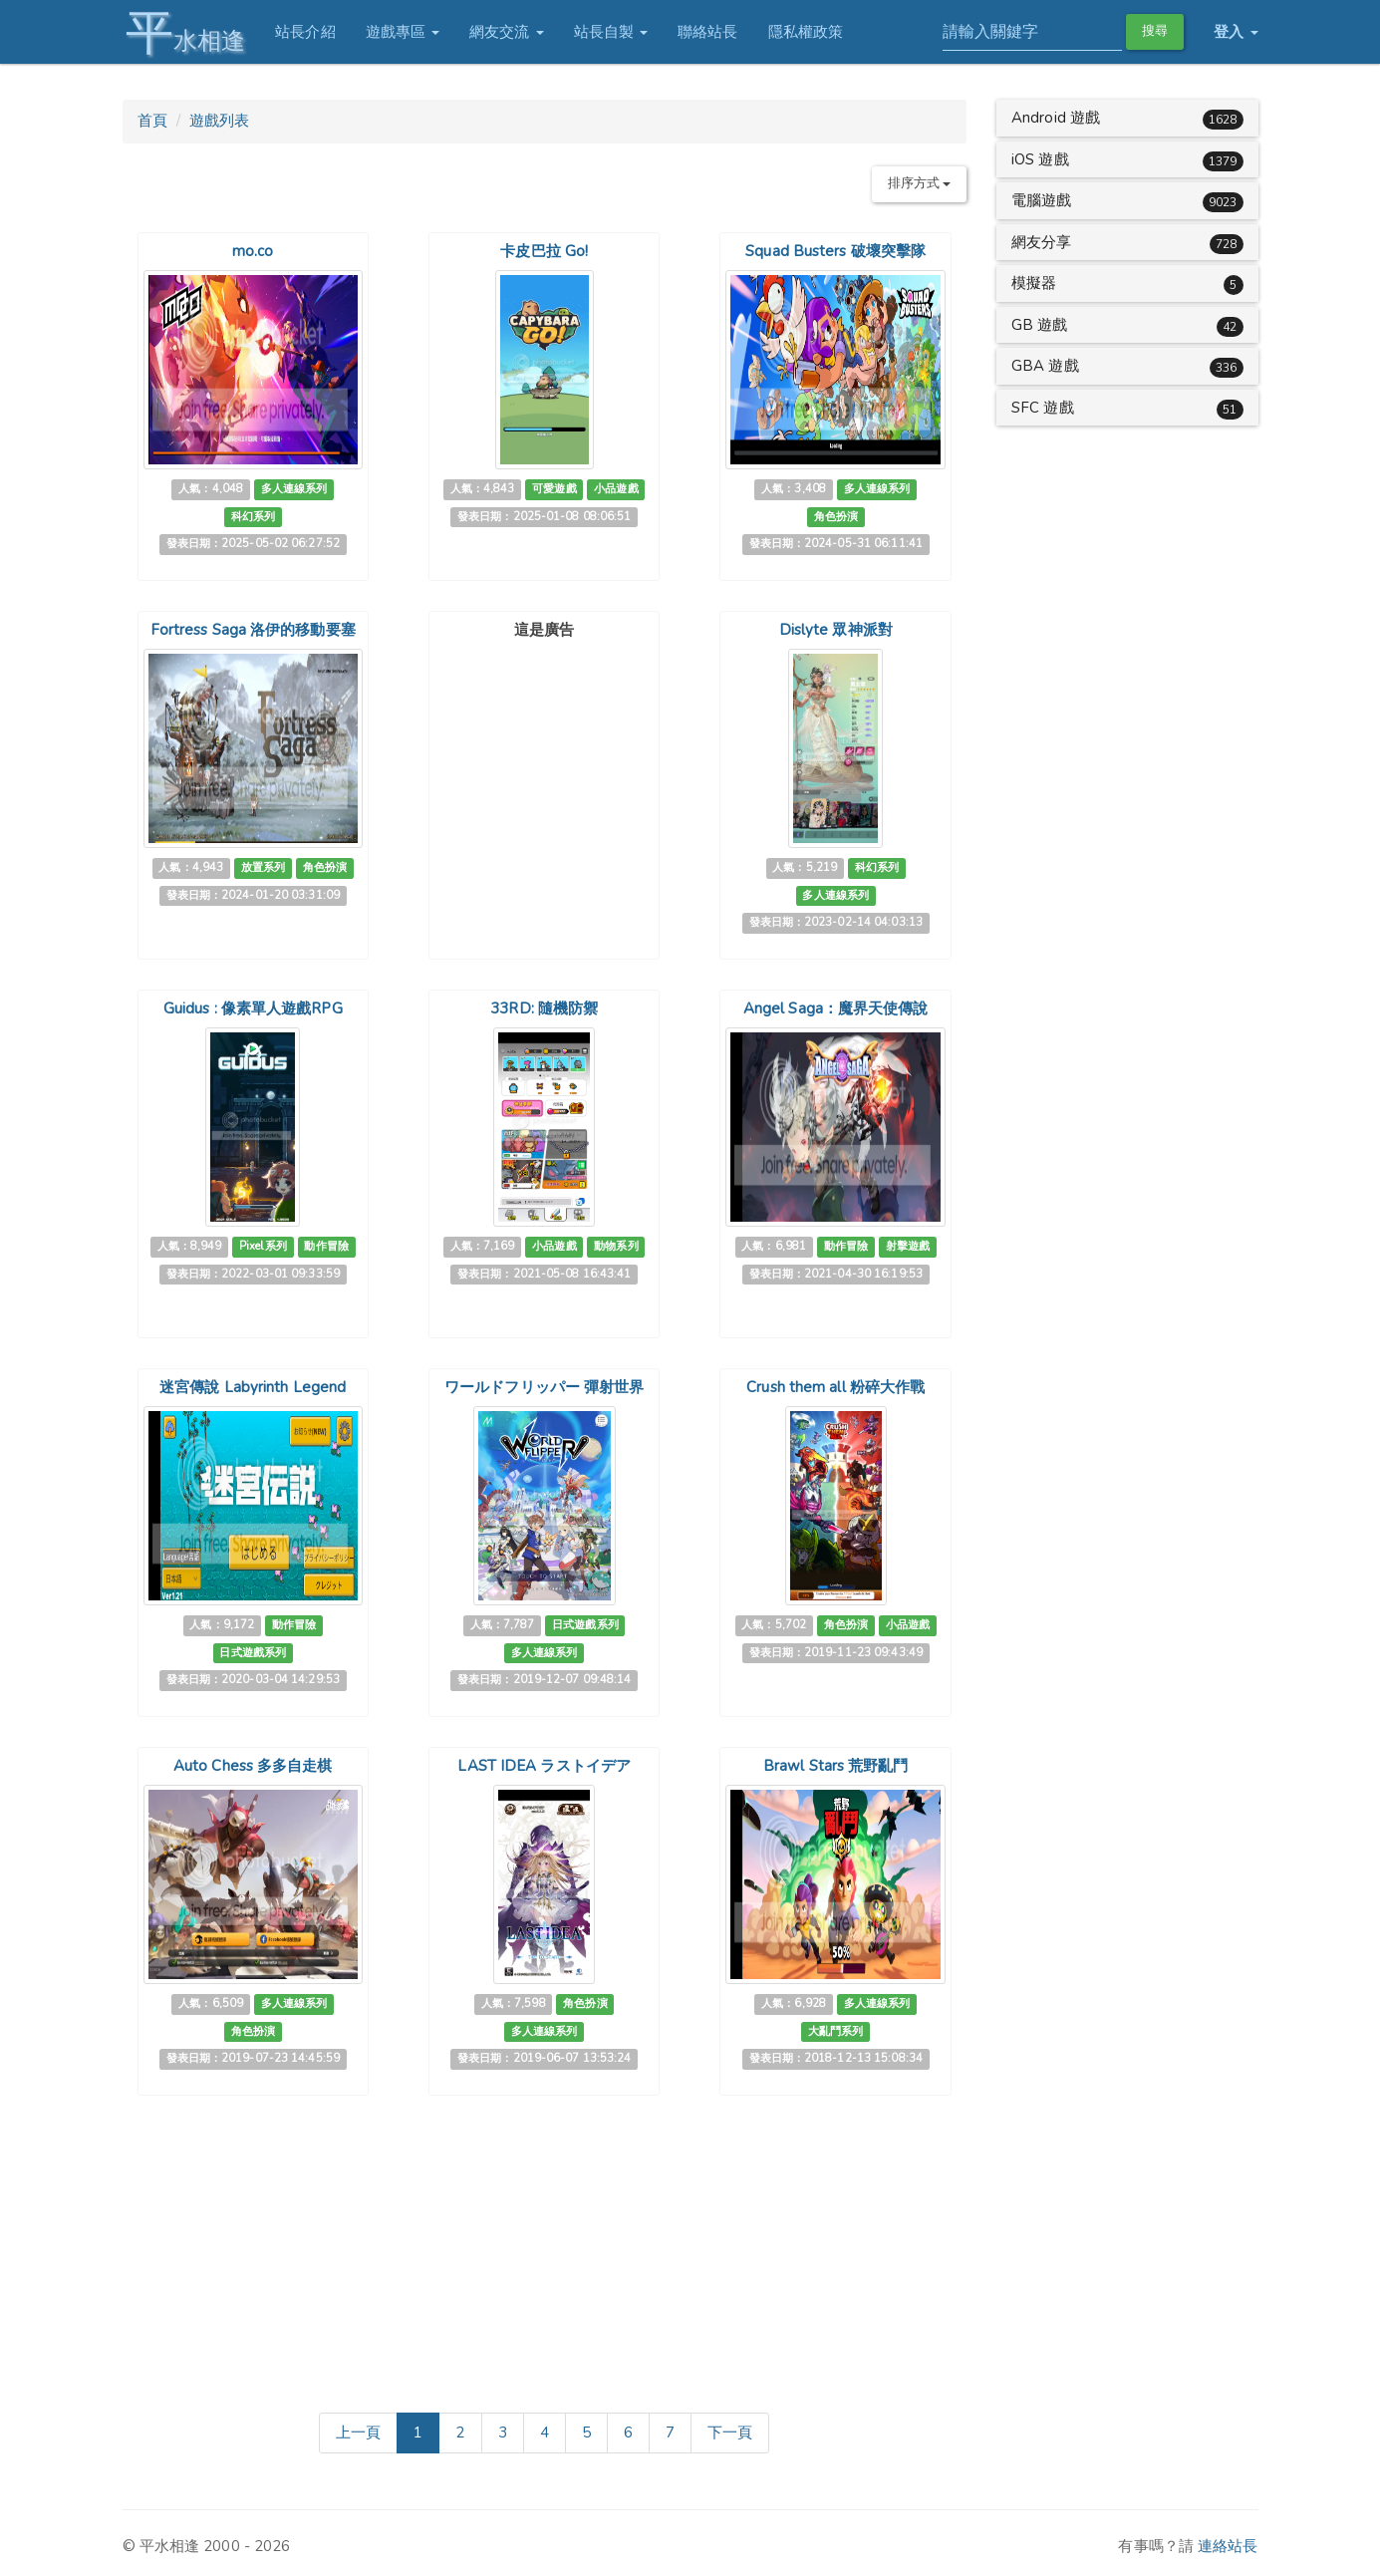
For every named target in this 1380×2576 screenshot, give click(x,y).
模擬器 (1033, 283)
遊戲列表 (219, 121)
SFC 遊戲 (1042, 408)
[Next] (729, 2433)
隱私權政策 (802, 32)
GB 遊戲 (1039, 325)
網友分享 (1041, 242)
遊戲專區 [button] (399, 32)
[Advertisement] (544, 771)
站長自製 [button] (607, 32)
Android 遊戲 (1055, 118)
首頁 (152, 121)
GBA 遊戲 (1045, 366)
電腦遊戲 (1041, 200)
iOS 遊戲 (1040, 159)
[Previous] (358, 2433)
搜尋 (1155, 31)
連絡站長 (1227, 2546)
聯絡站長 (704, 32)
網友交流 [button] (503, 32)
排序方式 (920, 183)
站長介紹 (302, 32)
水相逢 (182, 32)
